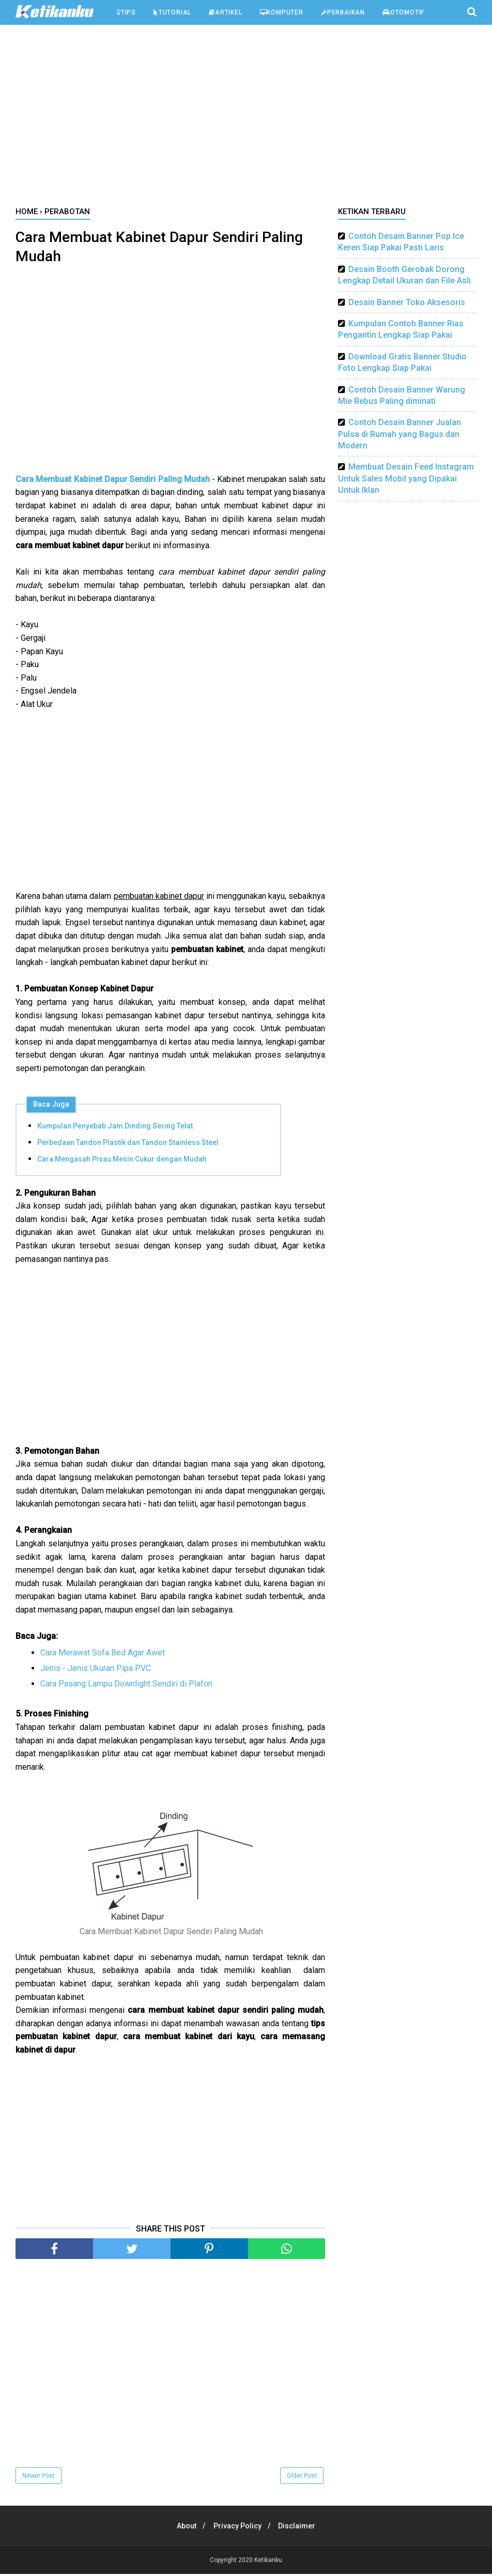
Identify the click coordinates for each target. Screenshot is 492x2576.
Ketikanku (268, 2562)
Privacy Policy (237, 2528)
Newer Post (38, 2477)
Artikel (225, 12)
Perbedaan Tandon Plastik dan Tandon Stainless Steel (128, 1144)
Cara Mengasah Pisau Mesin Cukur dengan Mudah (122, 1161)
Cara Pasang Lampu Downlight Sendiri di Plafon (126, 1686)
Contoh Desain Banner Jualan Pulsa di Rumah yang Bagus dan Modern (399, 433)
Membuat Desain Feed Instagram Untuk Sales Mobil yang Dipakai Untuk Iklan (406, 478)
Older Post (302, 2477)
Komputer (281, 12)
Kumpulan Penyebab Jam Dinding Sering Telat (115, 1128)
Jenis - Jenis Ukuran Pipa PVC (95, 1670)
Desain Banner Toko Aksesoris (406, 302)
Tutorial (172, 12)
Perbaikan (343, 12)
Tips (126, 12)
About (184, 2528)
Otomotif (403, 12)
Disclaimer (299, 2528)
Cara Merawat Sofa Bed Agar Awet (102, 1655)
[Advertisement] (246, 118)
